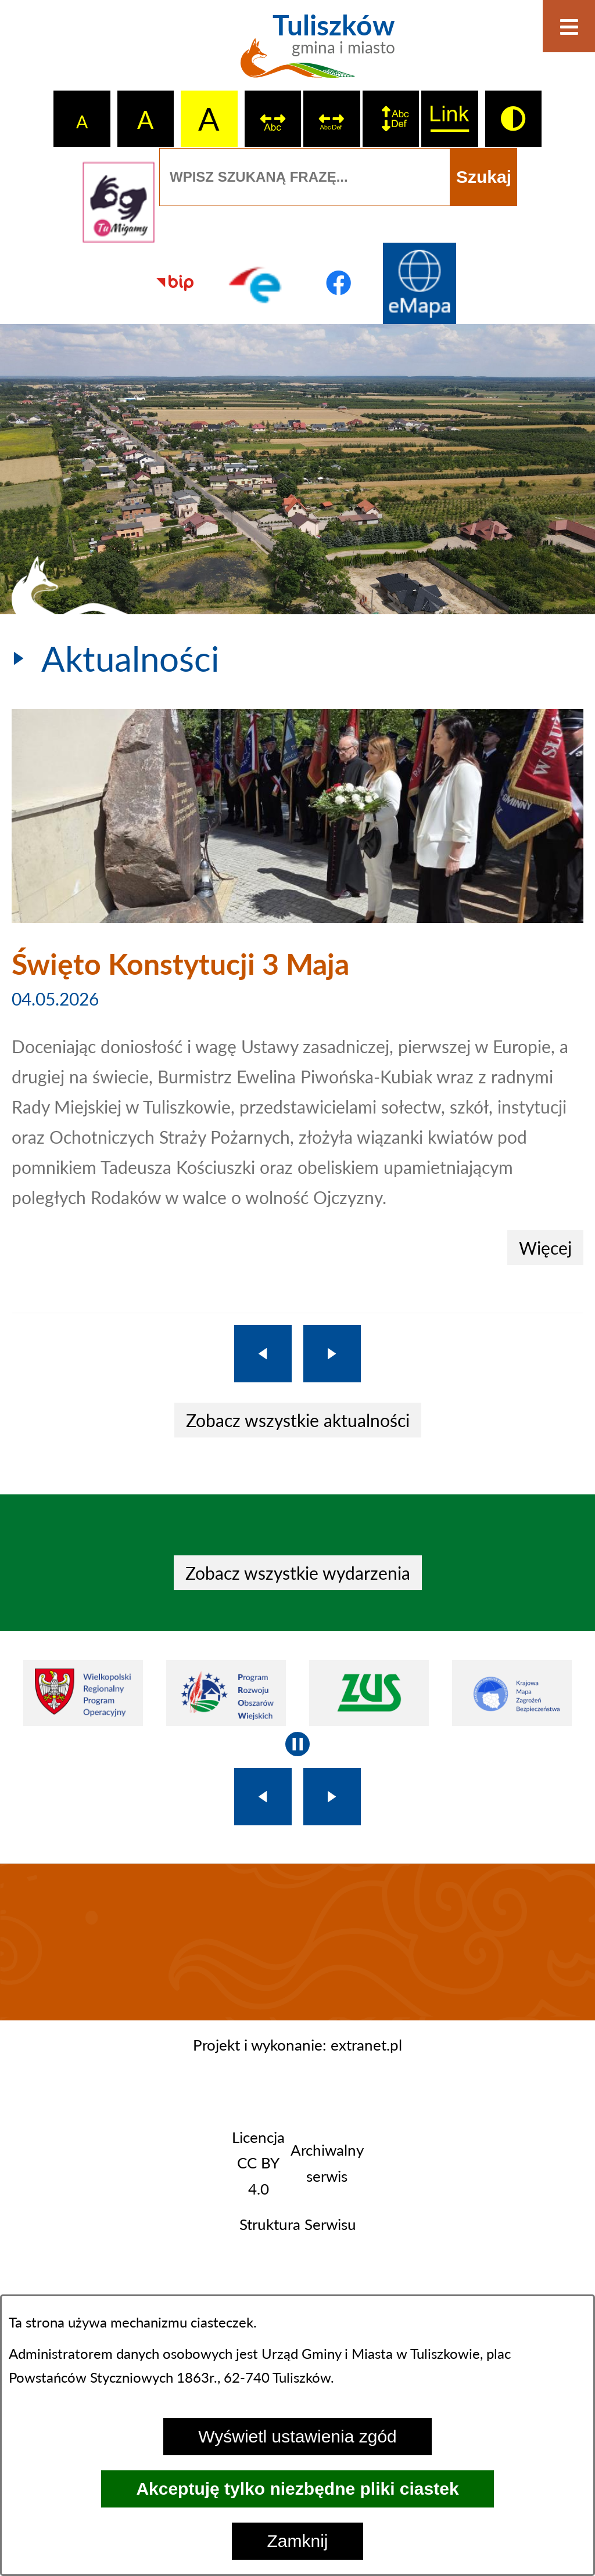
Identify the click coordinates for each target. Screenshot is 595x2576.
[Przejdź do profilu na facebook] (338, 283)
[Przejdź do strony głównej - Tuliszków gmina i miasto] (298, 52)
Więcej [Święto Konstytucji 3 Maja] (545, 1247)
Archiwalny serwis (327, 2162)
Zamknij (297, 2540)
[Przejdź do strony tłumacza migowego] (118, 202)
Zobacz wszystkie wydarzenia (297, 1572)
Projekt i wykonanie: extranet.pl (297, 2044)
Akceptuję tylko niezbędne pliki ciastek (297, 2488)
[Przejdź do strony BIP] (175, 283)
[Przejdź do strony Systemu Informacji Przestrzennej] (419, 283)
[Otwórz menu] (569, 26)
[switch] (273, 119)
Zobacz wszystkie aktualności (298, 1420)
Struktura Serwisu (297, 2224)
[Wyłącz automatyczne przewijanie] (297, 1744)
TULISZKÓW (297, 1942)
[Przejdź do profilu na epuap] (257, 283)
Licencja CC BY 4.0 (258, 2162)
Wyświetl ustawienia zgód (297, 2436)
